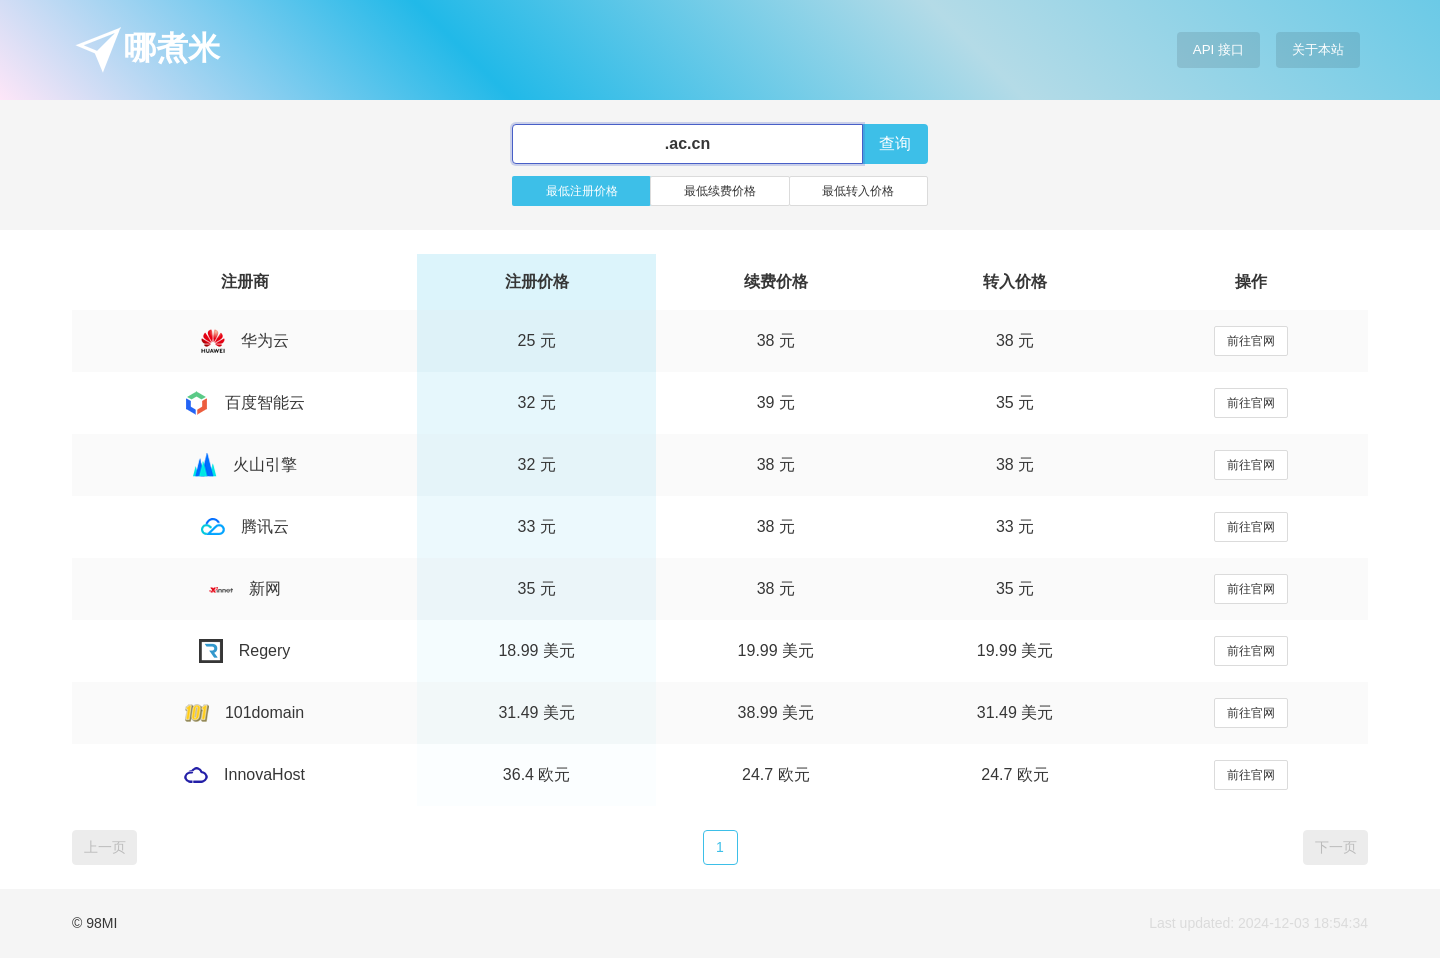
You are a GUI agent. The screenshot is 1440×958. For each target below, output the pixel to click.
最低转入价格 (858, 191)
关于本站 (1318, 49)
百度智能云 (245, 402)
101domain (244, 712)
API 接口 (1218, 49)
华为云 (245, 340)
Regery (245, 650)
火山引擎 (245, 464)
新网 (245, 588)
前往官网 (1251, 341)
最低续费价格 (720, 191)
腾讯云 (245, 526)
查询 (895, 143)
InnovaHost (244, 774)
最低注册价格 (582, 191)
